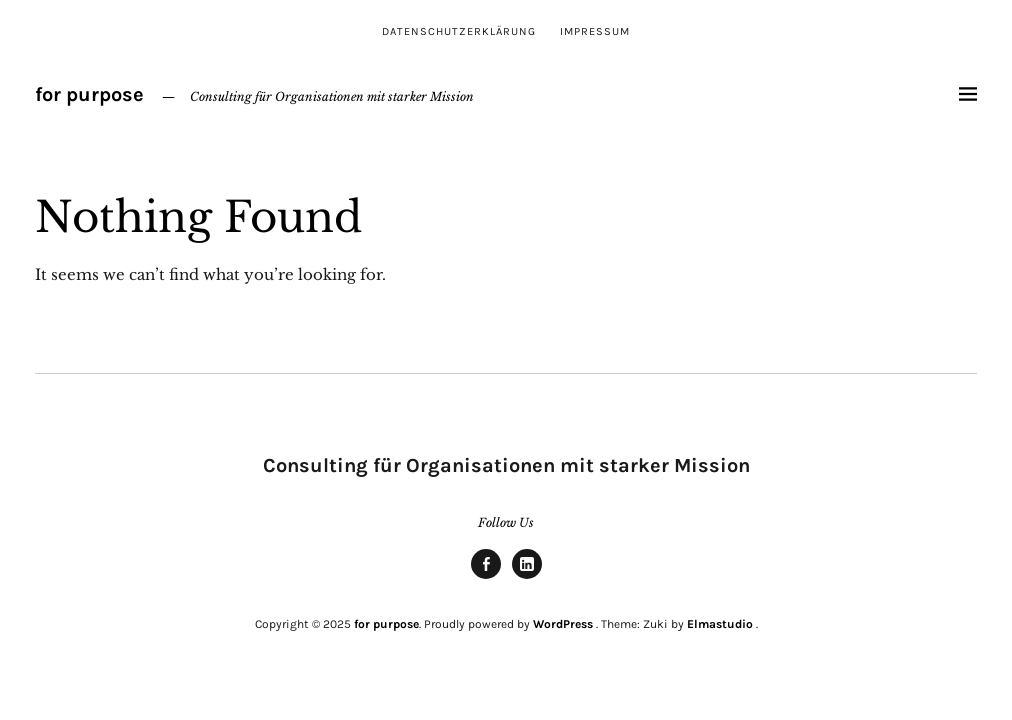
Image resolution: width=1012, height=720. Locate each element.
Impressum (595, 31)
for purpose (89, 94)
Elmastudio (720, 624)
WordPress (563, 624)
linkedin (527, 578)
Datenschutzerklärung (459, 31)
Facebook (486, 578)
